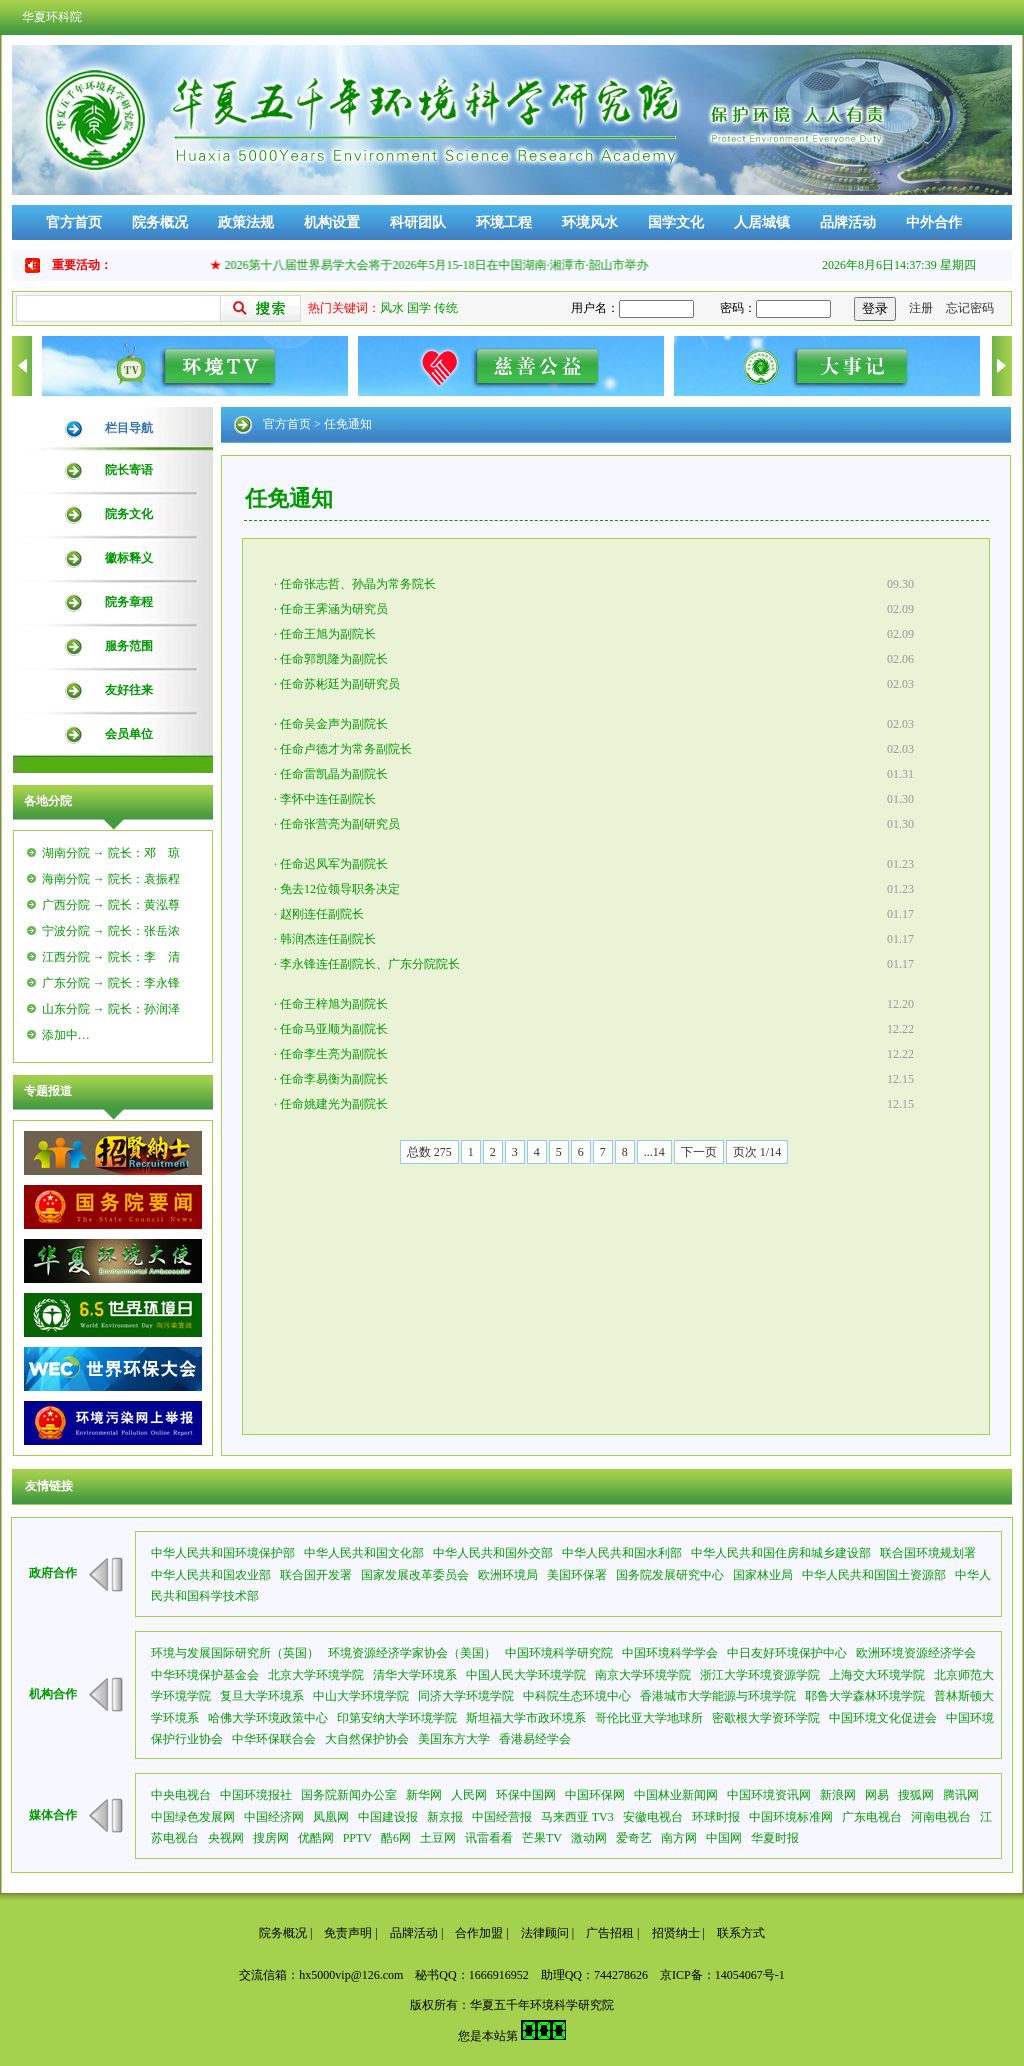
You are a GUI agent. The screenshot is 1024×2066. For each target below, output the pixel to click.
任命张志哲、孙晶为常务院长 (358, 584)
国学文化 (676, 222)
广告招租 (610, 1933)
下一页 (699, 1152)
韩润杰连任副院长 (328, 939)
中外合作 (934, 222)
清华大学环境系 (415, 1675)
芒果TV (542, 1838)
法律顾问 (545, 1933)
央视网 (226, 1838)
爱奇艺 (634, 1838)
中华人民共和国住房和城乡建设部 (781, 1553)
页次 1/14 (757, 1152)
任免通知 (348, 424)
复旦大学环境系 (262, 1696)
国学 (419, 308)
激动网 (589, 1838)
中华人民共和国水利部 (622, 1553)
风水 (392, 308)
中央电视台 (181, 1795)
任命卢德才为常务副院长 (346, 749)
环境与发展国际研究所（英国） (235, 1653)
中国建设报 (388, 1817)
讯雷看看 (489, 1838)
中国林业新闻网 (676, 1795)
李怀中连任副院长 (328, 799)
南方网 (679, 1838)
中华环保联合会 (274, 1739)
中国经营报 (502, 1817)
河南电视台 (941, 1817)
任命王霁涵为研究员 (334, 609)
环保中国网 (526, 1795)
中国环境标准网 (791, 1817)
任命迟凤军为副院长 (334, 864)
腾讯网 (961, 1795)
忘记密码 (970, 308)
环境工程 (504, 222)
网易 (877, 1795)
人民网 (469, 1795)
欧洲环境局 (508, 1575)
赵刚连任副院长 (322, 914)
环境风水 (590, 222)
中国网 (724, 1838)
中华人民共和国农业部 (211, 1575)
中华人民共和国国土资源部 (874, 1575)
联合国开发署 (316, 1575)
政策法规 (246, 222)
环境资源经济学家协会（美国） (412, 1653)
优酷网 (316, 1838)
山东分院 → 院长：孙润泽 (111, 1009)
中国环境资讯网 (769, 1795)
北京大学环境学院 (316, 1675)
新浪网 (838, 1795)
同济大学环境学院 (466, 1696)
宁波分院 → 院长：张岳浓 (111, 931)
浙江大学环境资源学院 (760, 1675)
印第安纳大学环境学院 (397, 1718)
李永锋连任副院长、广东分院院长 (370, 964)
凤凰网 (331, 1817)
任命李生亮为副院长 (334, 1054)
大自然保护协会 (367, 1739)
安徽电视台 (653, 1817)
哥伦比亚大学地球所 (649, 1718)
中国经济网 (274, 1817)
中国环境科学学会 (670, 1653)
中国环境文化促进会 (883, 1718)
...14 (654, 1152)
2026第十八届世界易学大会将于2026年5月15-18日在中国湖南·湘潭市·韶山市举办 (444, 265)
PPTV (357, 1838)
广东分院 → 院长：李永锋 (111, 983)
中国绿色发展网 (193, 1817)
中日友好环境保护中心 (787, 1653)
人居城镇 (762, 222)
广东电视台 (872, 1817)
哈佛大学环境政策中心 (268, 1718)
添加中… (66, 1035)
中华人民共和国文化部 (364, 1553)
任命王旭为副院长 (328, 634)
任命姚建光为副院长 (334, 1104)
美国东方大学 (454, 1739)
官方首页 (74, 222)
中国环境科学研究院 (559, 1653)
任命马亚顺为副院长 (334, 1029)
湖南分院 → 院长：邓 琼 (111, 853)
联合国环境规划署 (928, 1553)
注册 (921, 308)
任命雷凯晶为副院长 (334, 774)
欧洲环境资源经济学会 (916, 1653)
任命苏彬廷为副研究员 (340, 684)
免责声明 (348, 1933)
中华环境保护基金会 (205, 1675)
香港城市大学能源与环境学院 (718, 1696)
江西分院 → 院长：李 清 (111, 957)
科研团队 (418, 222)
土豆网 (438, 1838)
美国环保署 (577, 1575)
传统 (446, 308)
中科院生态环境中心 (577, 1696)
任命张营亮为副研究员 (340, 824)
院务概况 (160, 222)
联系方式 (741, 1933)
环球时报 (716, 1817)
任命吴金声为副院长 (334, 724)
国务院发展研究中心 (670, 1575)
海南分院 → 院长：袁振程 (111, 879)
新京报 (445, 1817)
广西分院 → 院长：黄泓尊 (111, 905)
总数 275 (429, 1152)
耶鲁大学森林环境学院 (865, 1696)
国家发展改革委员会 (415, 1575)
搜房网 (271, 1838)
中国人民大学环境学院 (526, 1675)
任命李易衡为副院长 (334, 1079)
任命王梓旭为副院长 (334, 1004)
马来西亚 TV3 (577, 1817)
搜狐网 (916, 1795)
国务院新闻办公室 (349, 1795)
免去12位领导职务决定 (340, 889)
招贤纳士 (676, 1933)
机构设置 (332, 222)
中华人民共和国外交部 (493, 1553)
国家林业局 (763, 1575)
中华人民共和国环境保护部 (223, 1553)
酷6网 (396, 1838)
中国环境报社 (256, 1795)
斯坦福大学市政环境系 (526, 1718)
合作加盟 (479, 1933)
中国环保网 (595, 1795)
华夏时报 (775, 1838)
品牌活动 (848, 222)
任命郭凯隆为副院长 (334, 659)
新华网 (424, 1795)
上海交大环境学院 (877, 1675)
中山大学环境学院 (361, 1696)
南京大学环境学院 (643, 1675)
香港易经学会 (535, 1739)
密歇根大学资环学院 (766, 1718)
